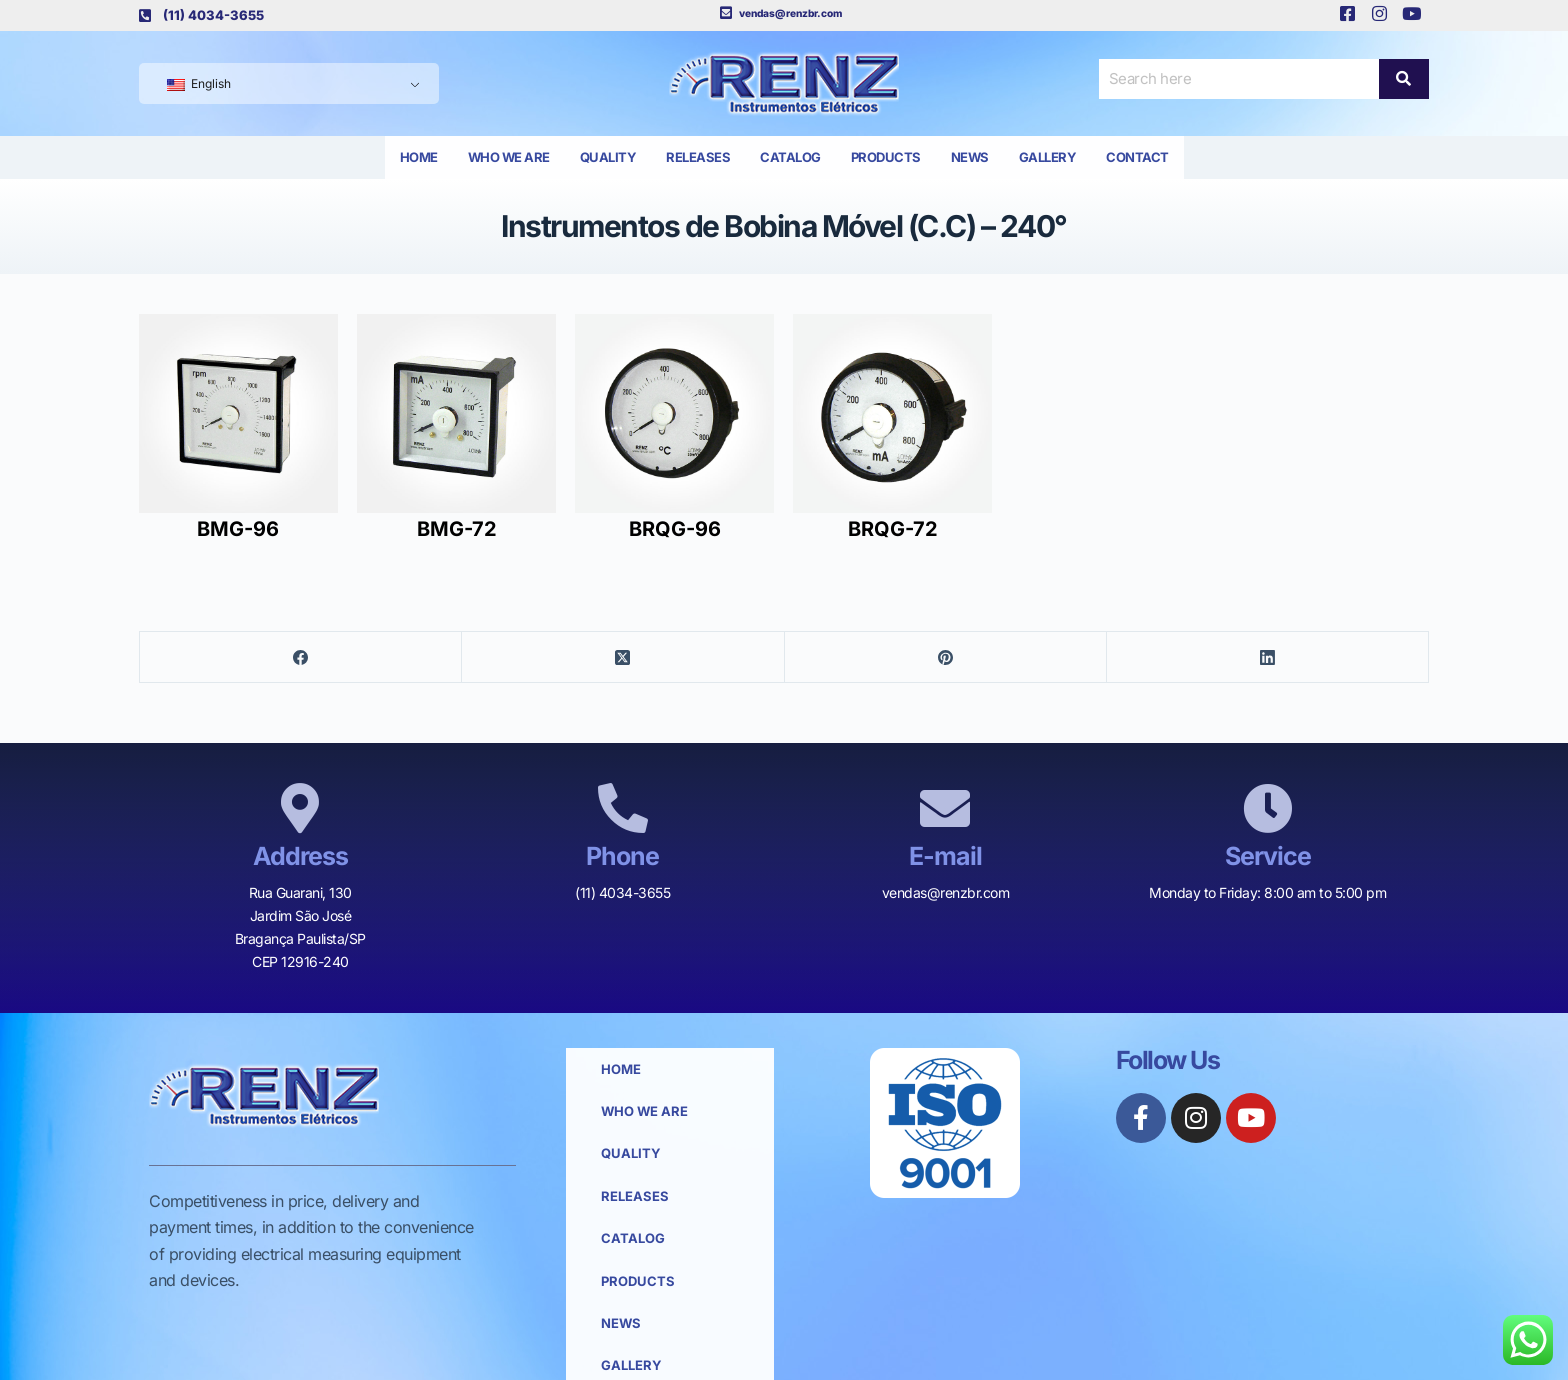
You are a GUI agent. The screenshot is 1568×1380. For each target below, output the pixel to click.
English (199, 83)
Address (300, 856)
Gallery (1048, 157)
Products (886, 157)
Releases (698, 157)
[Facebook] (301, 657)
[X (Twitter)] (623, 657)
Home (419, 157)
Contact (1137, 157)
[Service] (1268, 808)
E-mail (945, 856)
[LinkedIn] (1268, 657)
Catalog (790, 157)
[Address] (300, 808)
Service (1268, 856)
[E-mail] (945, 808)
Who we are (509, 157)
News (970, 157)
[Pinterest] (946, 657)
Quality (608, 157)
